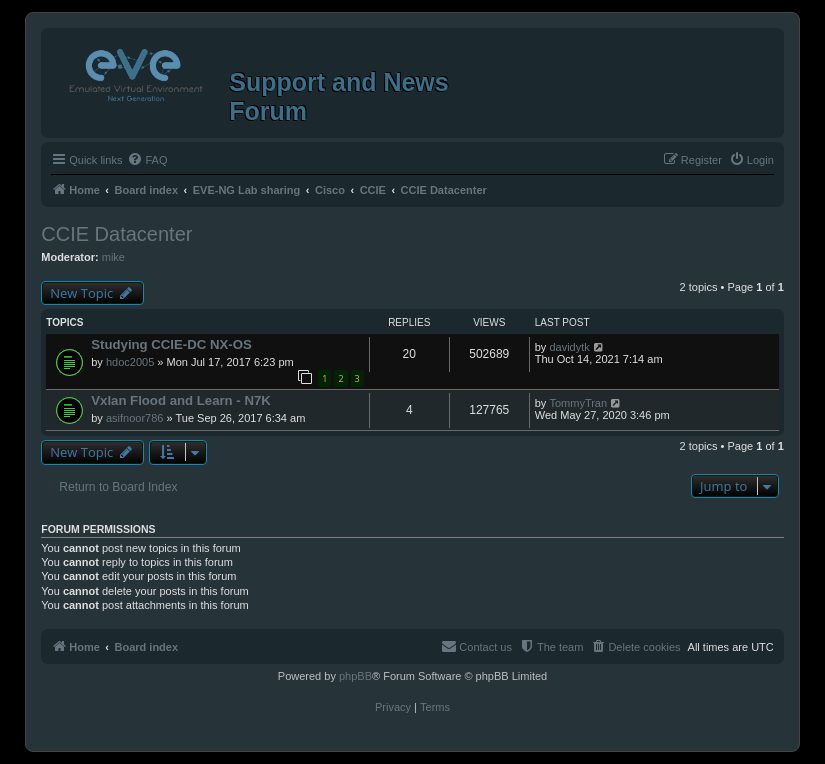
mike (113, 257)
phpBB (355, 676)
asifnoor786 (135, 418)
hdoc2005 (130, 362)
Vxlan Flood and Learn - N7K (181, 400)
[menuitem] (147, 160)
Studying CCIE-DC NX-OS (171, 344)
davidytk (569, 347)
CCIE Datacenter (116, 234)
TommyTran (578, 403)
